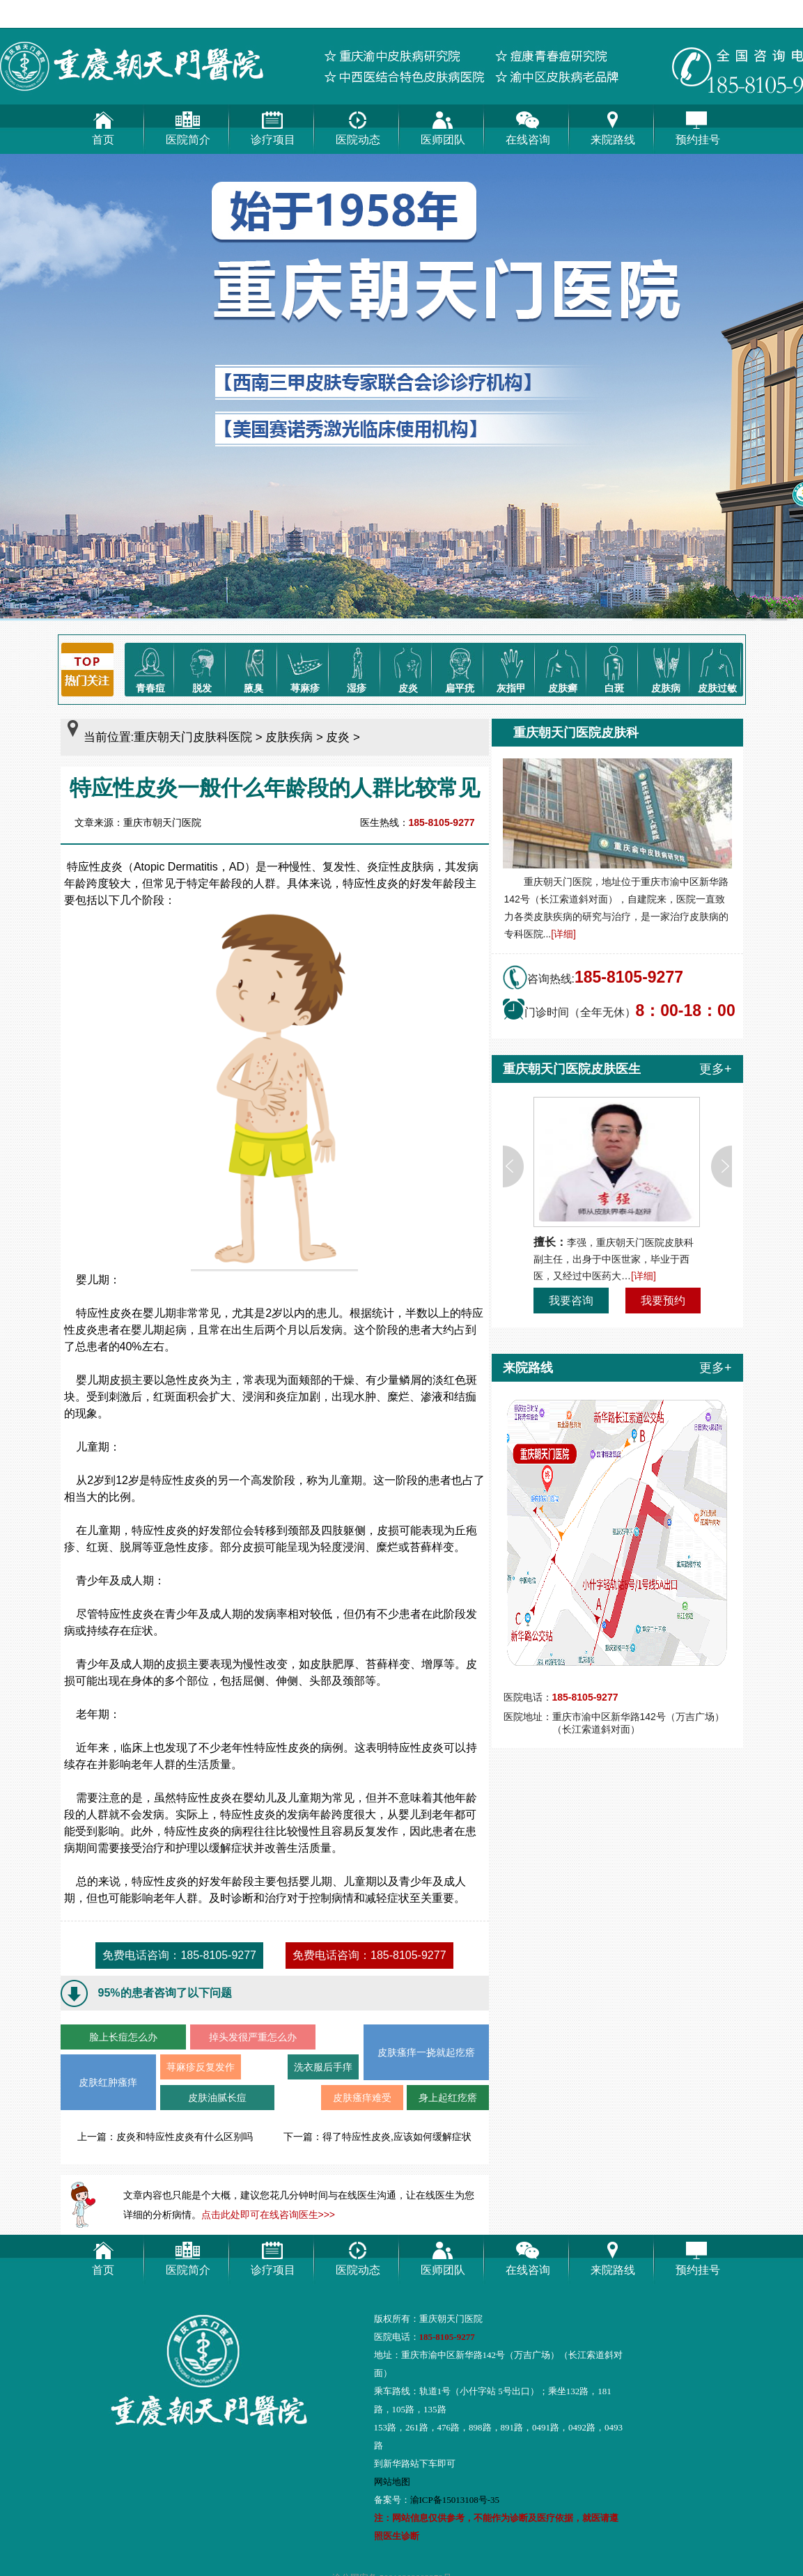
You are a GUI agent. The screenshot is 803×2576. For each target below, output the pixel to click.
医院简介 (188, 125)
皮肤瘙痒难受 (362, 2097)
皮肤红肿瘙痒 (108, 2082)
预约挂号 (697, 125)
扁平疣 (459, 668)
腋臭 (253, 668)
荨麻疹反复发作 (200, 2066)
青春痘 (150, 668)
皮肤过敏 (717, 668)
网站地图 (392, 2481)
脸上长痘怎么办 (123, 2037)
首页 (103, 125)
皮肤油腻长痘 (217, 2097)
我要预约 (663, 1300)
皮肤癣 (562, 668)
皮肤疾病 (289, 737)
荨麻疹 (305, 668)
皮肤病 (666, 668)
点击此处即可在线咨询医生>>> (268, 2214)
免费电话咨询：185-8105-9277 (179, 1955)
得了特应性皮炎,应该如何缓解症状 (396, 2136)
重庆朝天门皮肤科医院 (193, 737)
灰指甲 (511, 668)
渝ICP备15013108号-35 (455, 2500)
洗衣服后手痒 (323, 2066)
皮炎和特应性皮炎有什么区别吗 (184, 2136)
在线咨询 (527, 125)
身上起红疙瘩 (448, 2097)
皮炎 (408, 668)
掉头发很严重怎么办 (253, 2037)
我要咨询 (571, 1300)
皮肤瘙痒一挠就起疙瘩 (426, 2052)
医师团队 (442, 125)
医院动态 (357, 125)
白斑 (614, 668)
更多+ (715, 1069)
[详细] (563, 933)
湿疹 (356, 668)
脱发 (202, 668)
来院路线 (612, 125)
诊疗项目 (273, 125)
